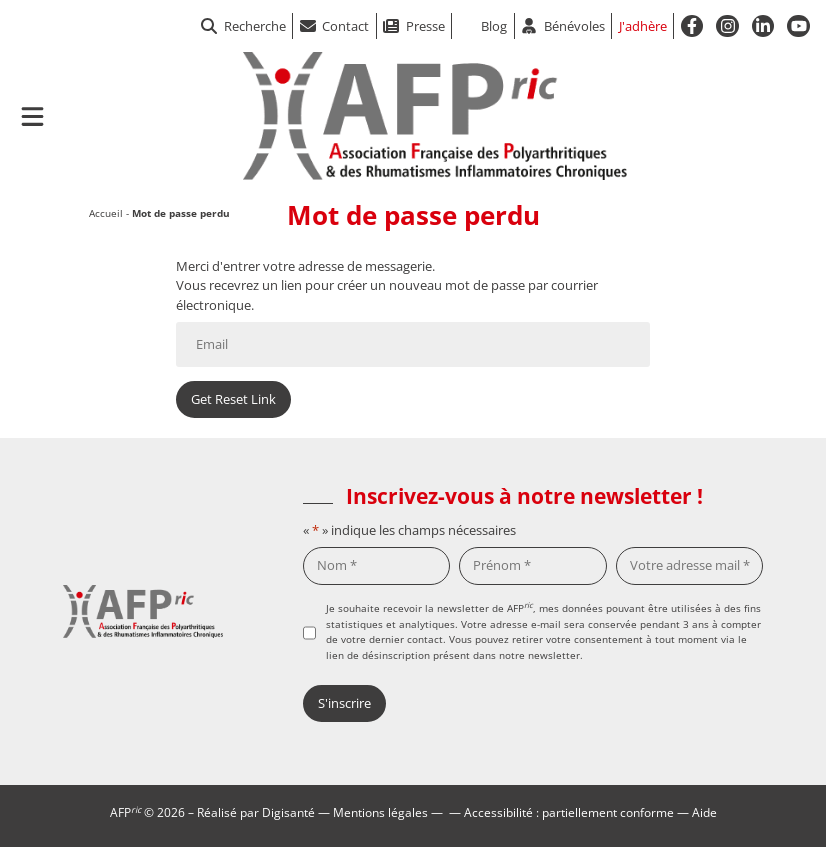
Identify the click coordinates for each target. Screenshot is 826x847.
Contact (345, 26)
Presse (425, 26)
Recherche (243, 26)
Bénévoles (574, 26)
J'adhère (643, 26)
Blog (494, 26)
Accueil (106, 213)
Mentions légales (380, 812)
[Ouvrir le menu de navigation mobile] (32, 116)
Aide (704, 812)
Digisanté (288, 812)
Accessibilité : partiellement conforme (569, 812)
